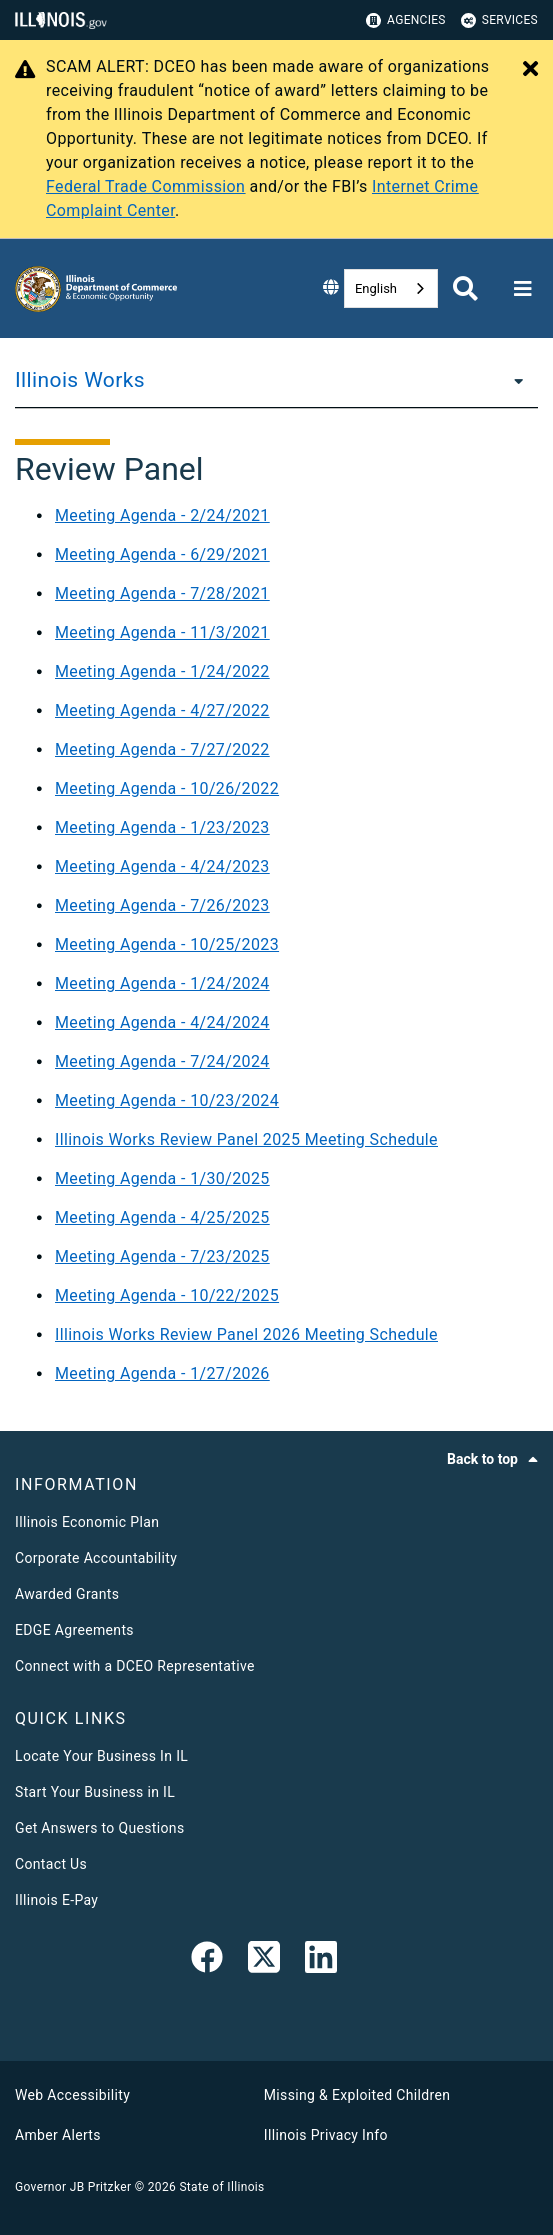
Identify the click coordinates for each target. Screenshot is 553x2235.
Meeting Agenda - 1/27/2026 (162, 1373)
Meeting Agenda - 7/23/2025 (162, 1256)
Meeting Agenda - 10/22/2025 (167, 1295)
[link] (207, 1961)
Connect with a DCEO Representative (135, 1666)
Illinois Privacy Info (326, 2135)
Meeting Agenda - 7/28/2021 (162, 593)
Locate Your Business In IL (101, 1756)
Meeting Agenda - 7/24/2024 (162, 1061)
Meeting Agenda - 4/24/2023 (162, 866)
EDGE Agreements (74, 1630)
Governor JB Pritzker (73, 2187)
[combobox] (391, 288)
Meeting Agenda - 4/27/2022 (162, 710)
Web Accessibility (72, 2095)
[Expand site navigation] (523, 289)
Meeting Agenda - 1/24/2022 (162, 671)
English (376, 288)
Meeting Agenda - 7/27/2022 (162, 749)
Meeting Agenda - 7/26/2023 (162, 905)
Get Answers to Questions (99, 1828)
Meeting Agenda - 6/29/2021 (162, 554)
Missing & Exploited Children (357, 2095)
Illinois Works (80, 380)
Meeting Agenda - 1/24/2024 (162, 983)
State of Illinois (221, 2187)
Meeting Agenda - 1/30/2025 (162, 1178)
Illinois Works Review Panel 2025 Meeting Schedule (246, 1139)
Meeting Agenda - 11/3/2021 (162, 632)
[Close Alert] (530, 70)
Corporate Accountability (96, 1558)
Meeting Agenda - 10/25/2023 (167, 944)
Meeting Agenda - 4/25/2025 (162, 1217)
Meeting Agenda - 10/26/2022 (167, 788)
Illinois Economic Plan (87, 1522)
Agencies (406, 20)
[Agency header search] (465, 288)
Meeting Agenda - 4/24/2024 (162, 1022)
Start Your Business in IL (95, 1792)
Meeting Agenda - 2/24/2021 (162, 515)
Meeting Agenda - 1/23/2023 (162, 827)
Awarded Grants (67, 1594)
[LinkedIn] (321, 1961)
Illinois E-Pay (56, 1900)
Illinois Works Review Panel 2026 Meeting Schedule (246, 1334)
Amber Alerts (58, 2135)
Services (499, 20)
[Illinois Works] (513, 380)
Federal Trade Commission (145, 186)
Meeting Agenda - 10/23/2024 (167, 1100)
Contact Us (51, 1864)
